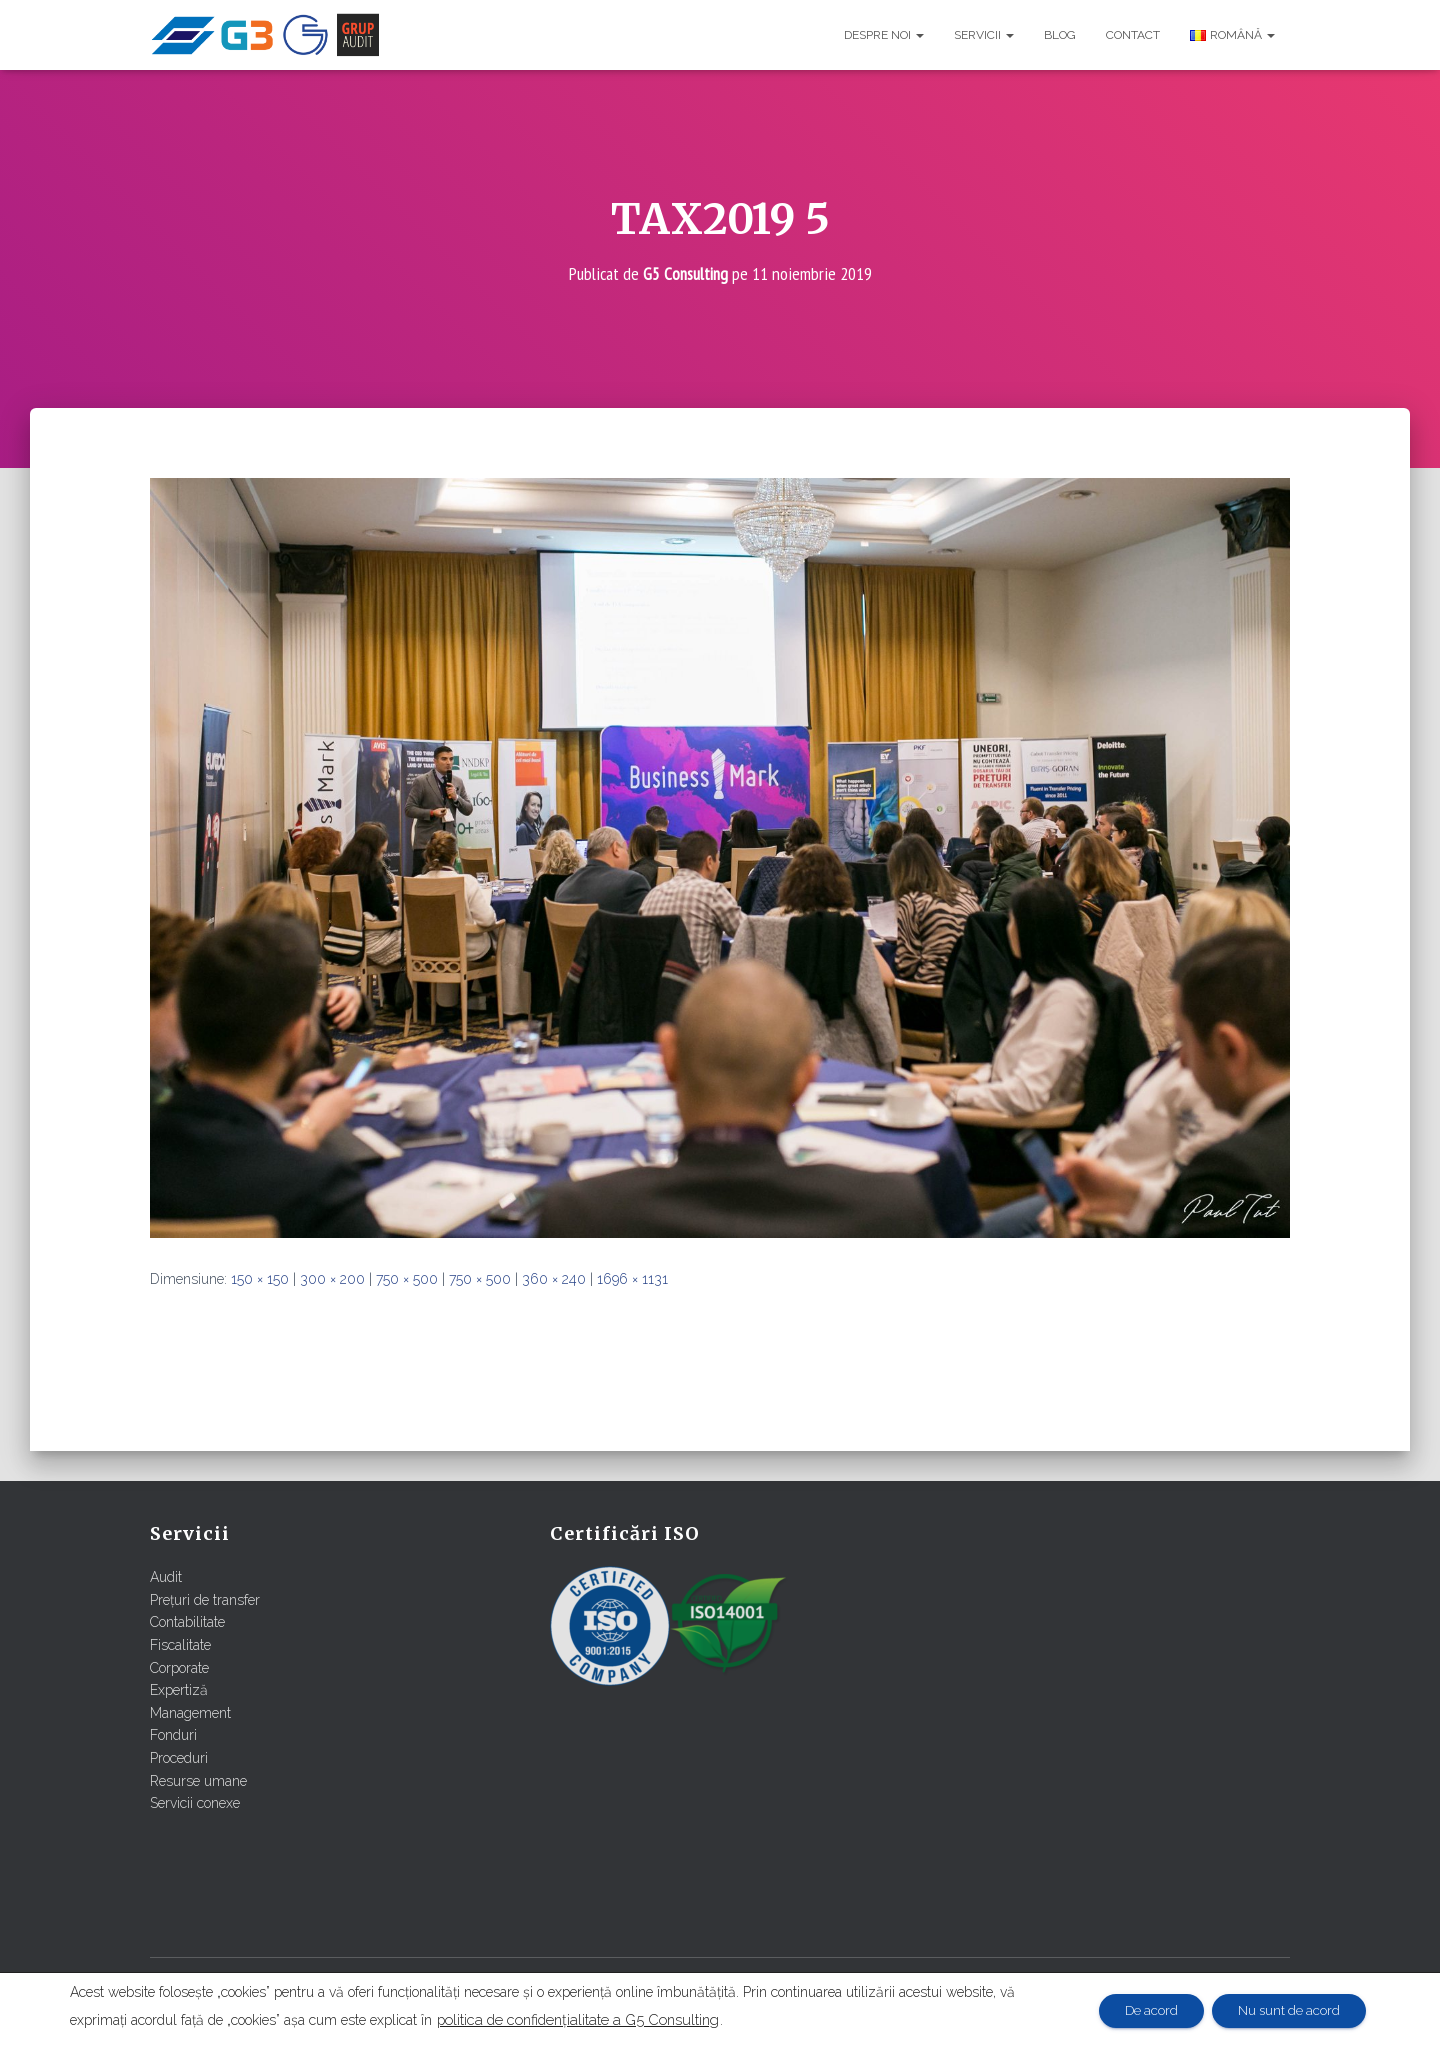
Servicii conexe (195, 1803)
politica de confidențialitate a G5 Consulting (578, 2019)
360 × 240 (554, 1279)
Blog (1060, 35)
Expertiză (179, 1690)
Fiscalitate (180, 1645)
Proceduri (179, 1758)
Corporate (179, 1668)
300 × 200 (332, 1279)
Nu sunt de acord (1282, 2011)
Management (190, 1713)
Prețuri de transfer (205, 1600)
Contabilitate (187, 1622)
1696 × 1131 (632, 1279)
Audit (166, 1577)
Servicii (984, 35)
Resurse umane (198, 1781)
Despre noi (884, 35)
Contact (1133, 35)
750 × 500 (407, 1279)
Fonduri (173, 1735)
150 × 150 (260, 1279)
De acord (1133, 2011)
